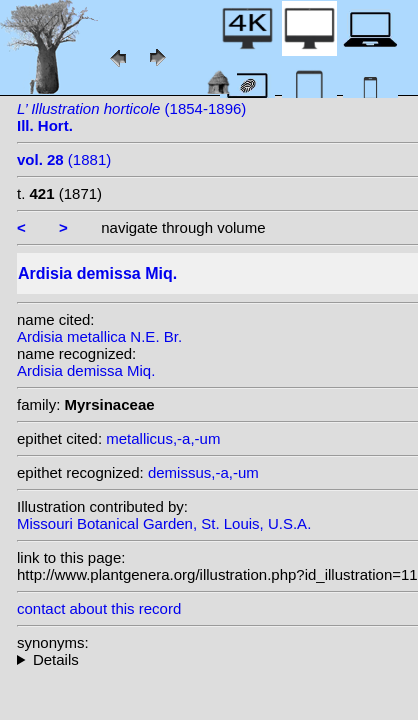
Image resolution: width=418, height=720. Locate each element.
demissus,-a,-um (203, 472)
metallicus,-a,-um (163, 438)
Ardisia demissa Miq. (86, 370)
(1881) (64, 159)
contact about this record (99, 608)
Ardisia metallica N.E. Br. (99, 336)
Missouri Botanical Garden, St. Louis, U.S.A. (164, 523)
